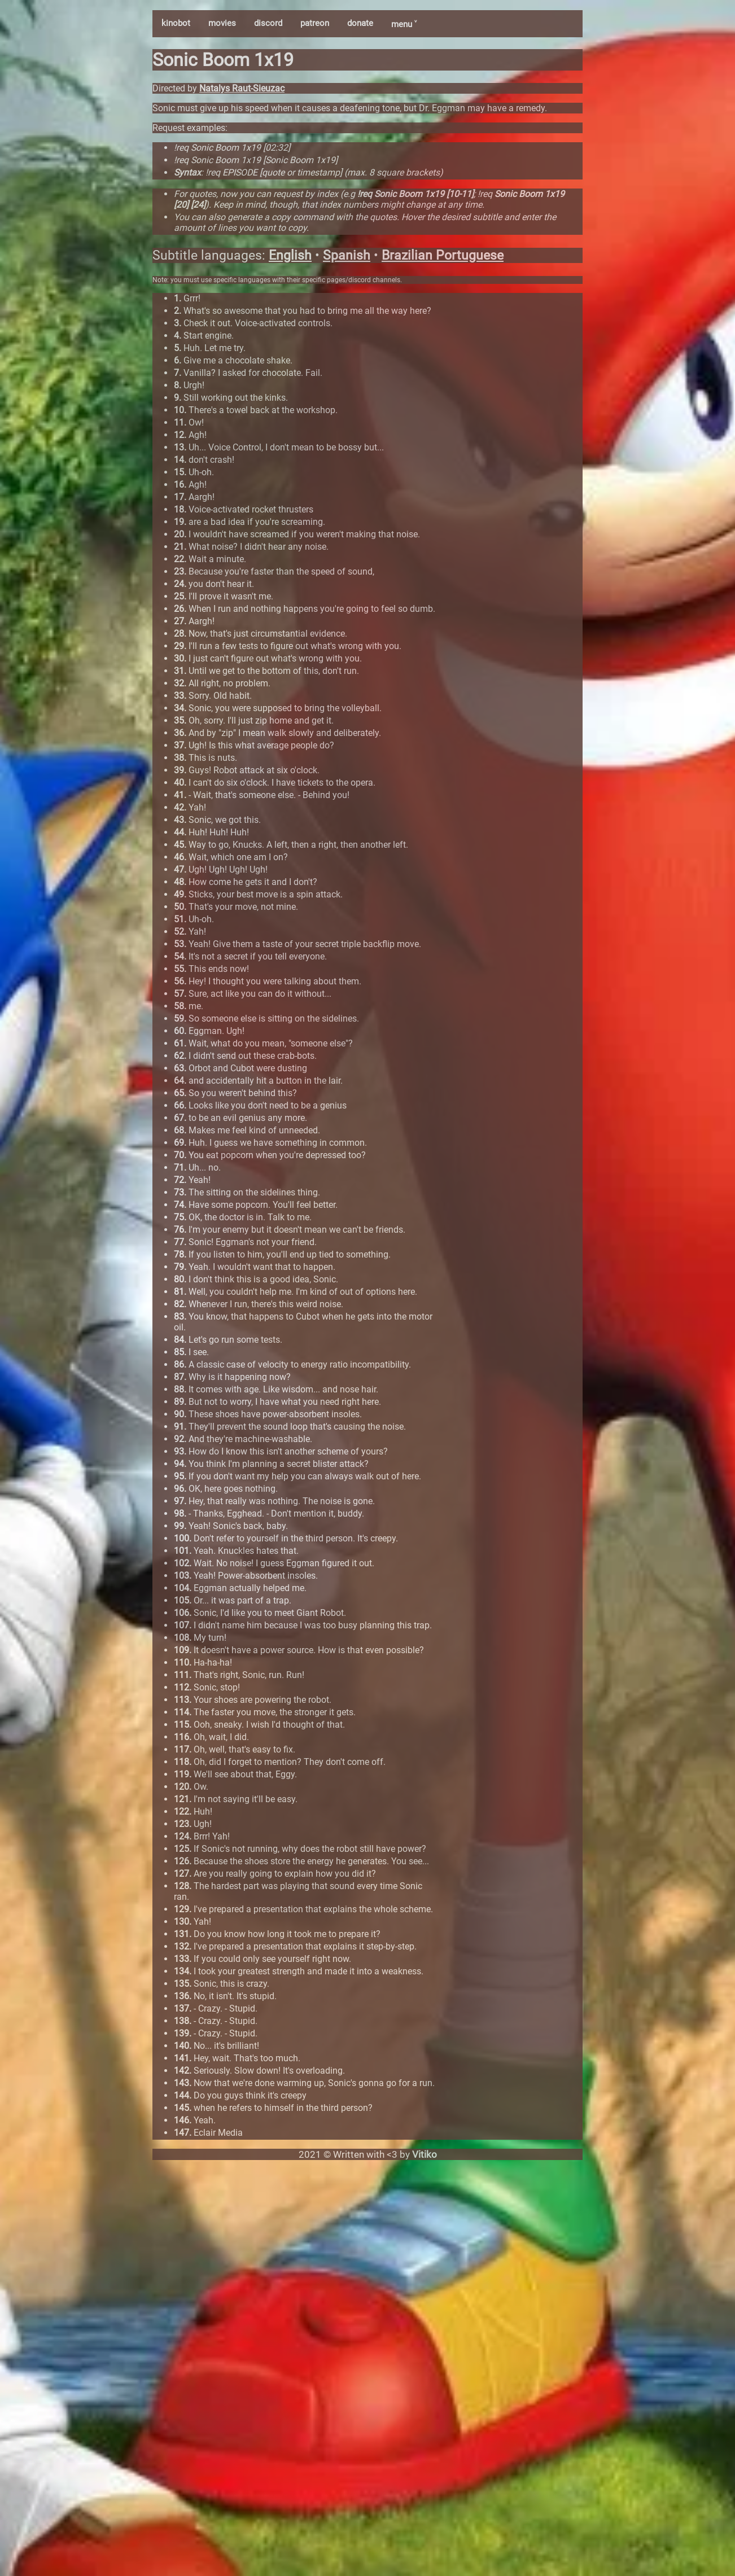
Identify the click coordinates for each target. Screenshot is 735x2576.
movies (222, 23)
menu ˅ (404, 24)
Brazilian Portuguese (443, 255)
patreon (314, 23)
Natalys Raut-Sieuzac (242, 88)
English (290, 255)
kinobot (175, 23)
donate (360, 23)
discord (268, 23)
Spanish (346, 255)
